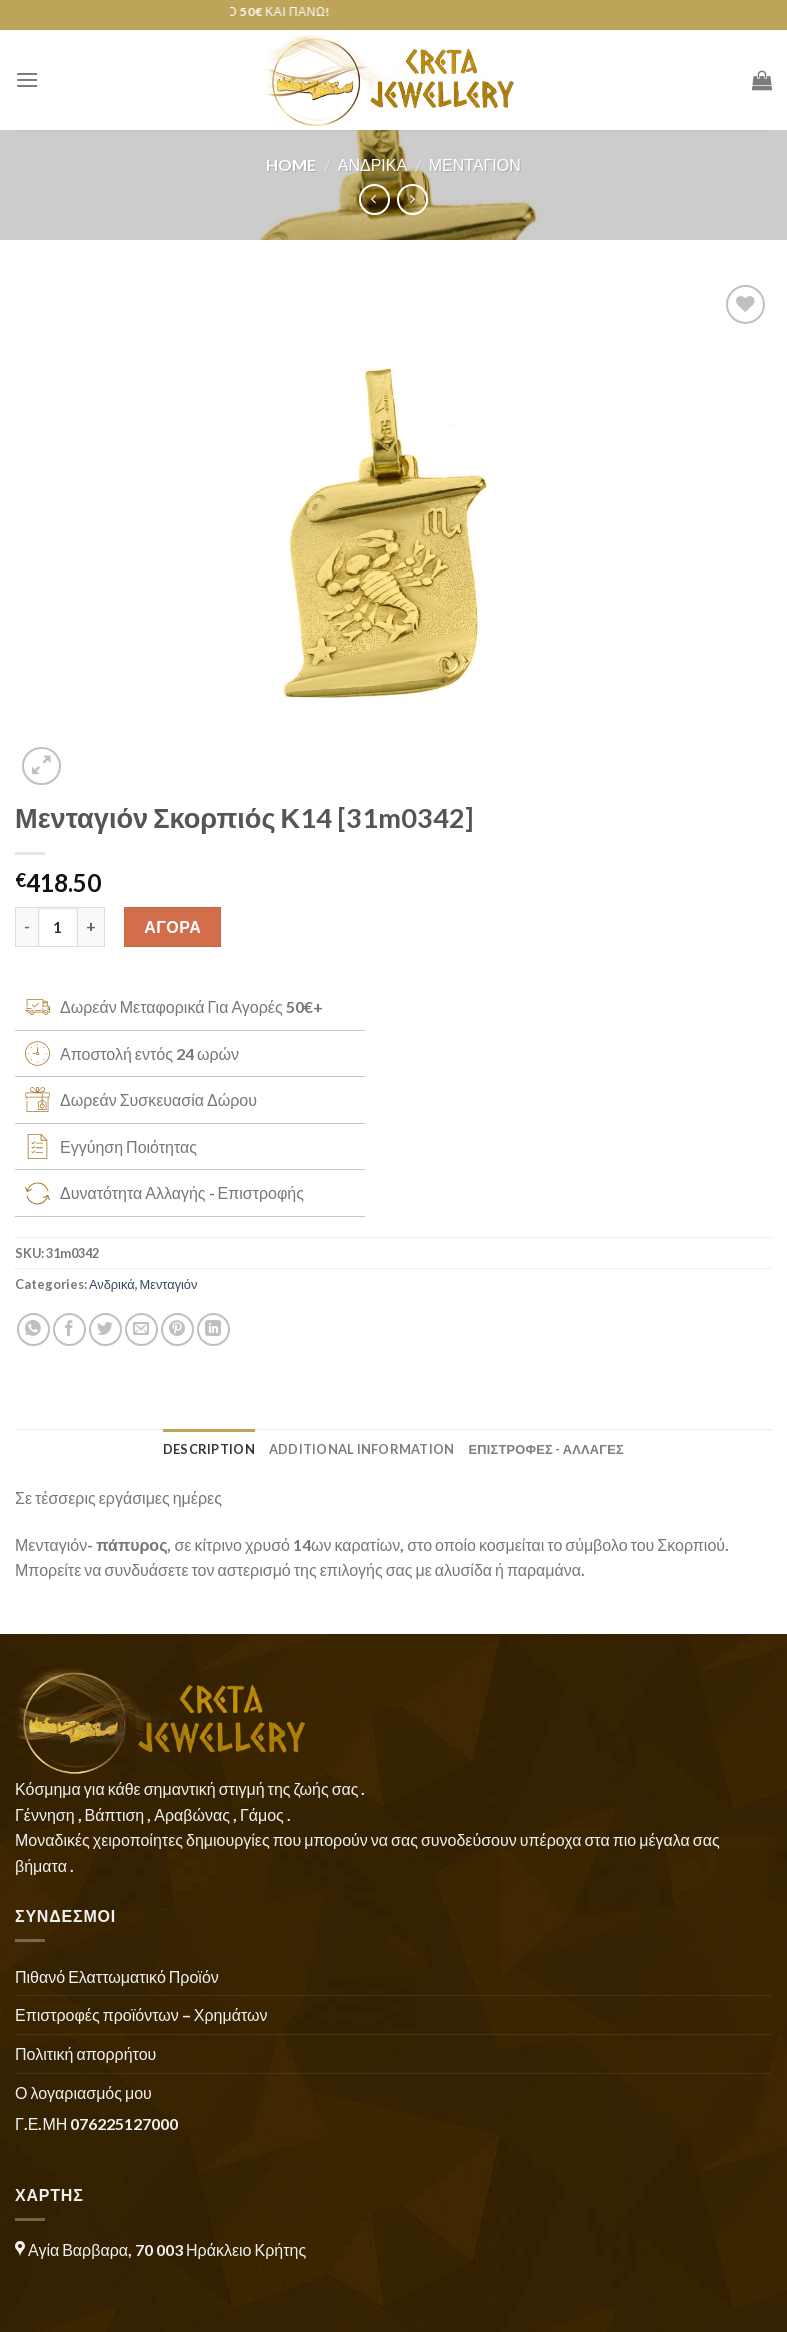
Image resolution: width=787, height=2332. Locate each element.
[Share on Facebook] (69, 1329)
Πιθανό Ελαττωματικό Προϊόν (117, 1976)
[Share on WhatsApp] (33, 1329)
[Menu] (27, 79)
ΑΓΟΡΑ (172, 926)
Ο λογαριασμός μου (83, 2092)
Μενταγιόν (475, 164)
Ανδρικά (372, 164)
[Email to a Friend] (141, 1329)
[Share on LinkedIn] (213, 1329)
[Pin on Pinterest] (177, 1329)
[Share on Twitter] (105, 1329)
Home (291, 164)
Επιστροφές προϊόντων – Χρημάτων (141, 2014)
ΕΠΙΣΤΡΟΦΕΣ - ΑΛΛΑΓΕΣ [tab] (546, 1449)
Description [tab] (209, 1449)
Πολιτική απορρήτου (85, 2053)
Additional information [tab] (362, 1449)
